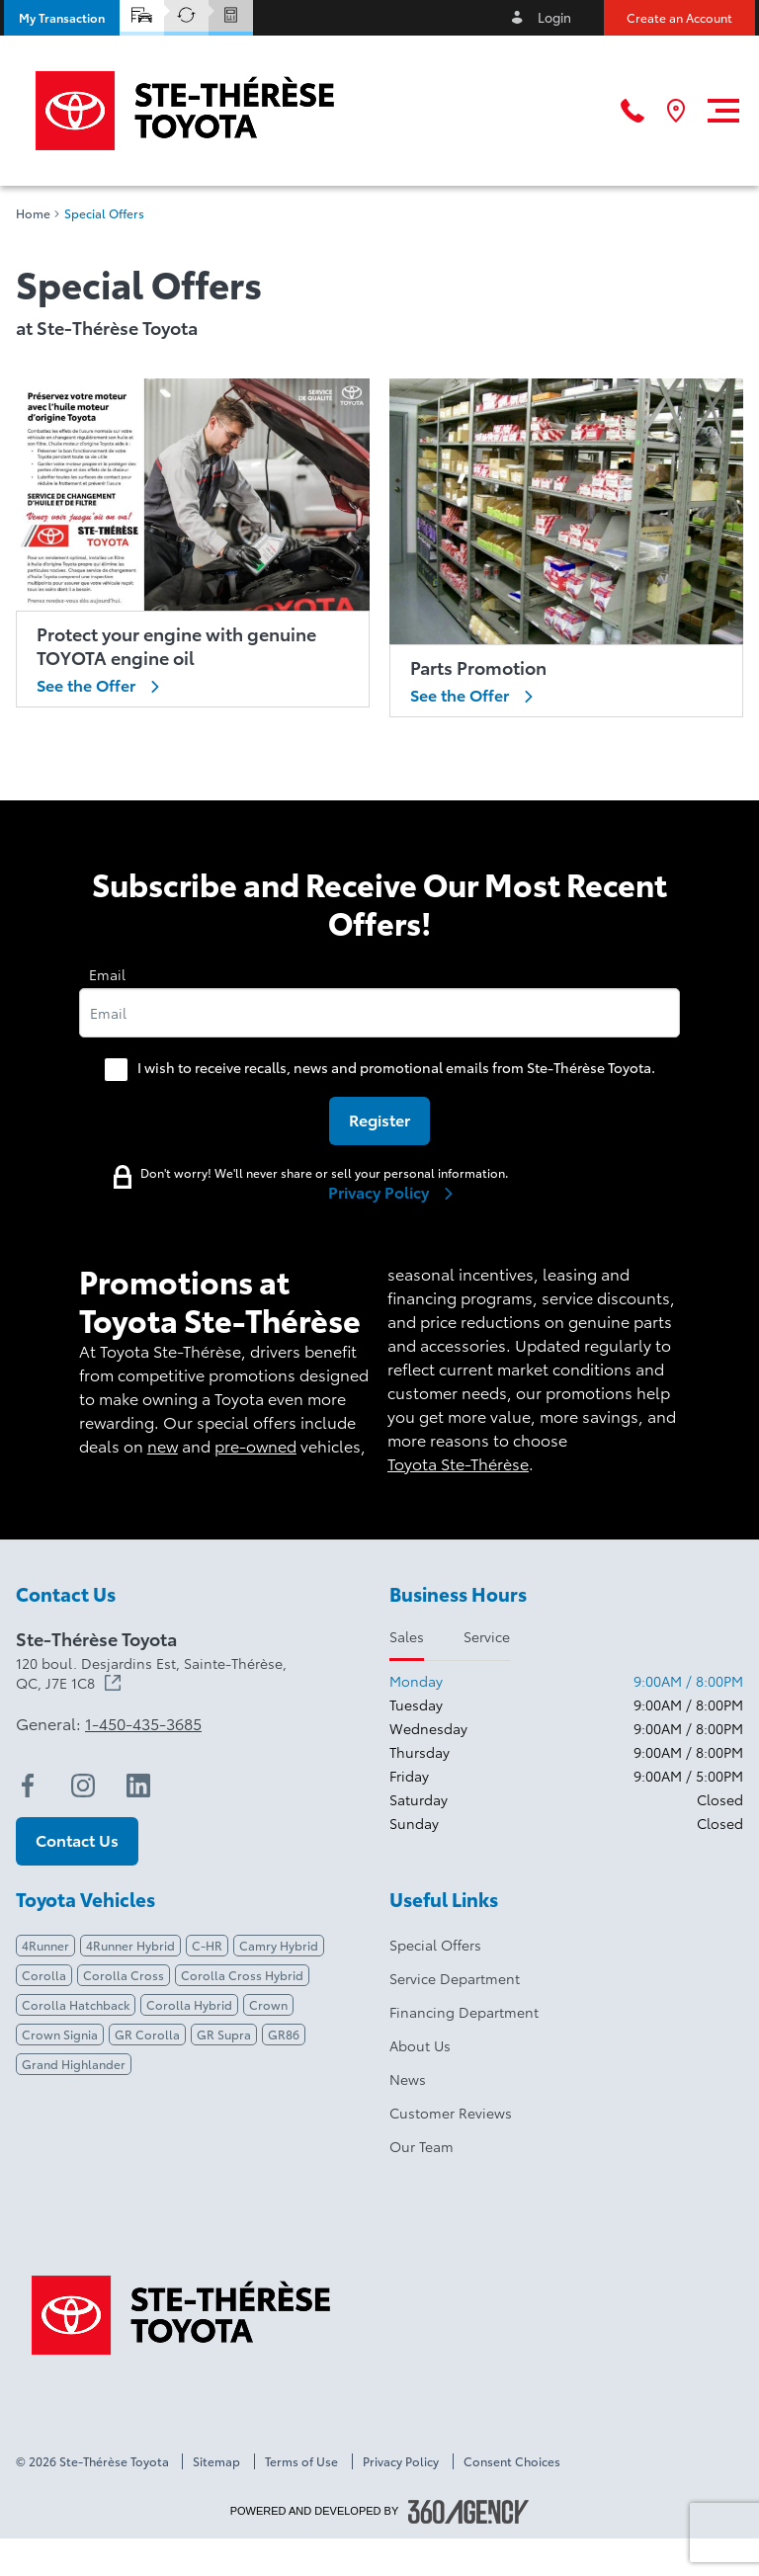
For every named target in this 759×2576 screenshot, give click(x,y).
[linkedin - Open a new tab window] (138, 1785)
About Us (420, 2045)
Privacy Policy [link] (394, 1192)
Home (33, 213)
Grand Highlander (74, 2063)
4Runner (45, 1945)
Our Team (421, 2146)
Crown (268, 2004)
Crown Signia (60, 2034)
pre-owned (255, 1445)
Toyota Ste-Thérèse (458, 1463)
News (407, 2079)
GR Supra (224, 2034)
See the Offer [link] (102, 685)
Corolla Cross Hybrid (242, 1974)
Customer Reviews (450, 2112)
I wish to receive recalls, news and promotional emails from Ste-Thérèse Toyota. (396, 1067)
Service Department (454, 1978)
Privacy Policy (401, 2461)
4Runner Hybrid (130, 1945)
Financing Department (464, 2012)
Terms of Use (301, 2461)
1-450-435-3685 (143, 1723)
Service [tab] (487, 1636)
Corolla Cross (123, 1974)
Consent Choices (512, 2461)
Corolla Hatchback (75, 2004)
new (162, 1445)
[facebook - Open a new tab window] (28, 1785)
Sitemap (216, 2461)
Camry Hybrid (278, 1945)
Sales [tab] (406, 1636)
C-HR (207, 1945)
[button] (62, 18)
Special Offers (435, 1944)
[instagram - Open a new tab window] (83, 1785)
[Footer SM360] (468, 2512)
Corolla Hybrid (189, 2004)
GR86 (283, 2034)
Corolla (44, 1974)
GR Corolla (147, 2034)
